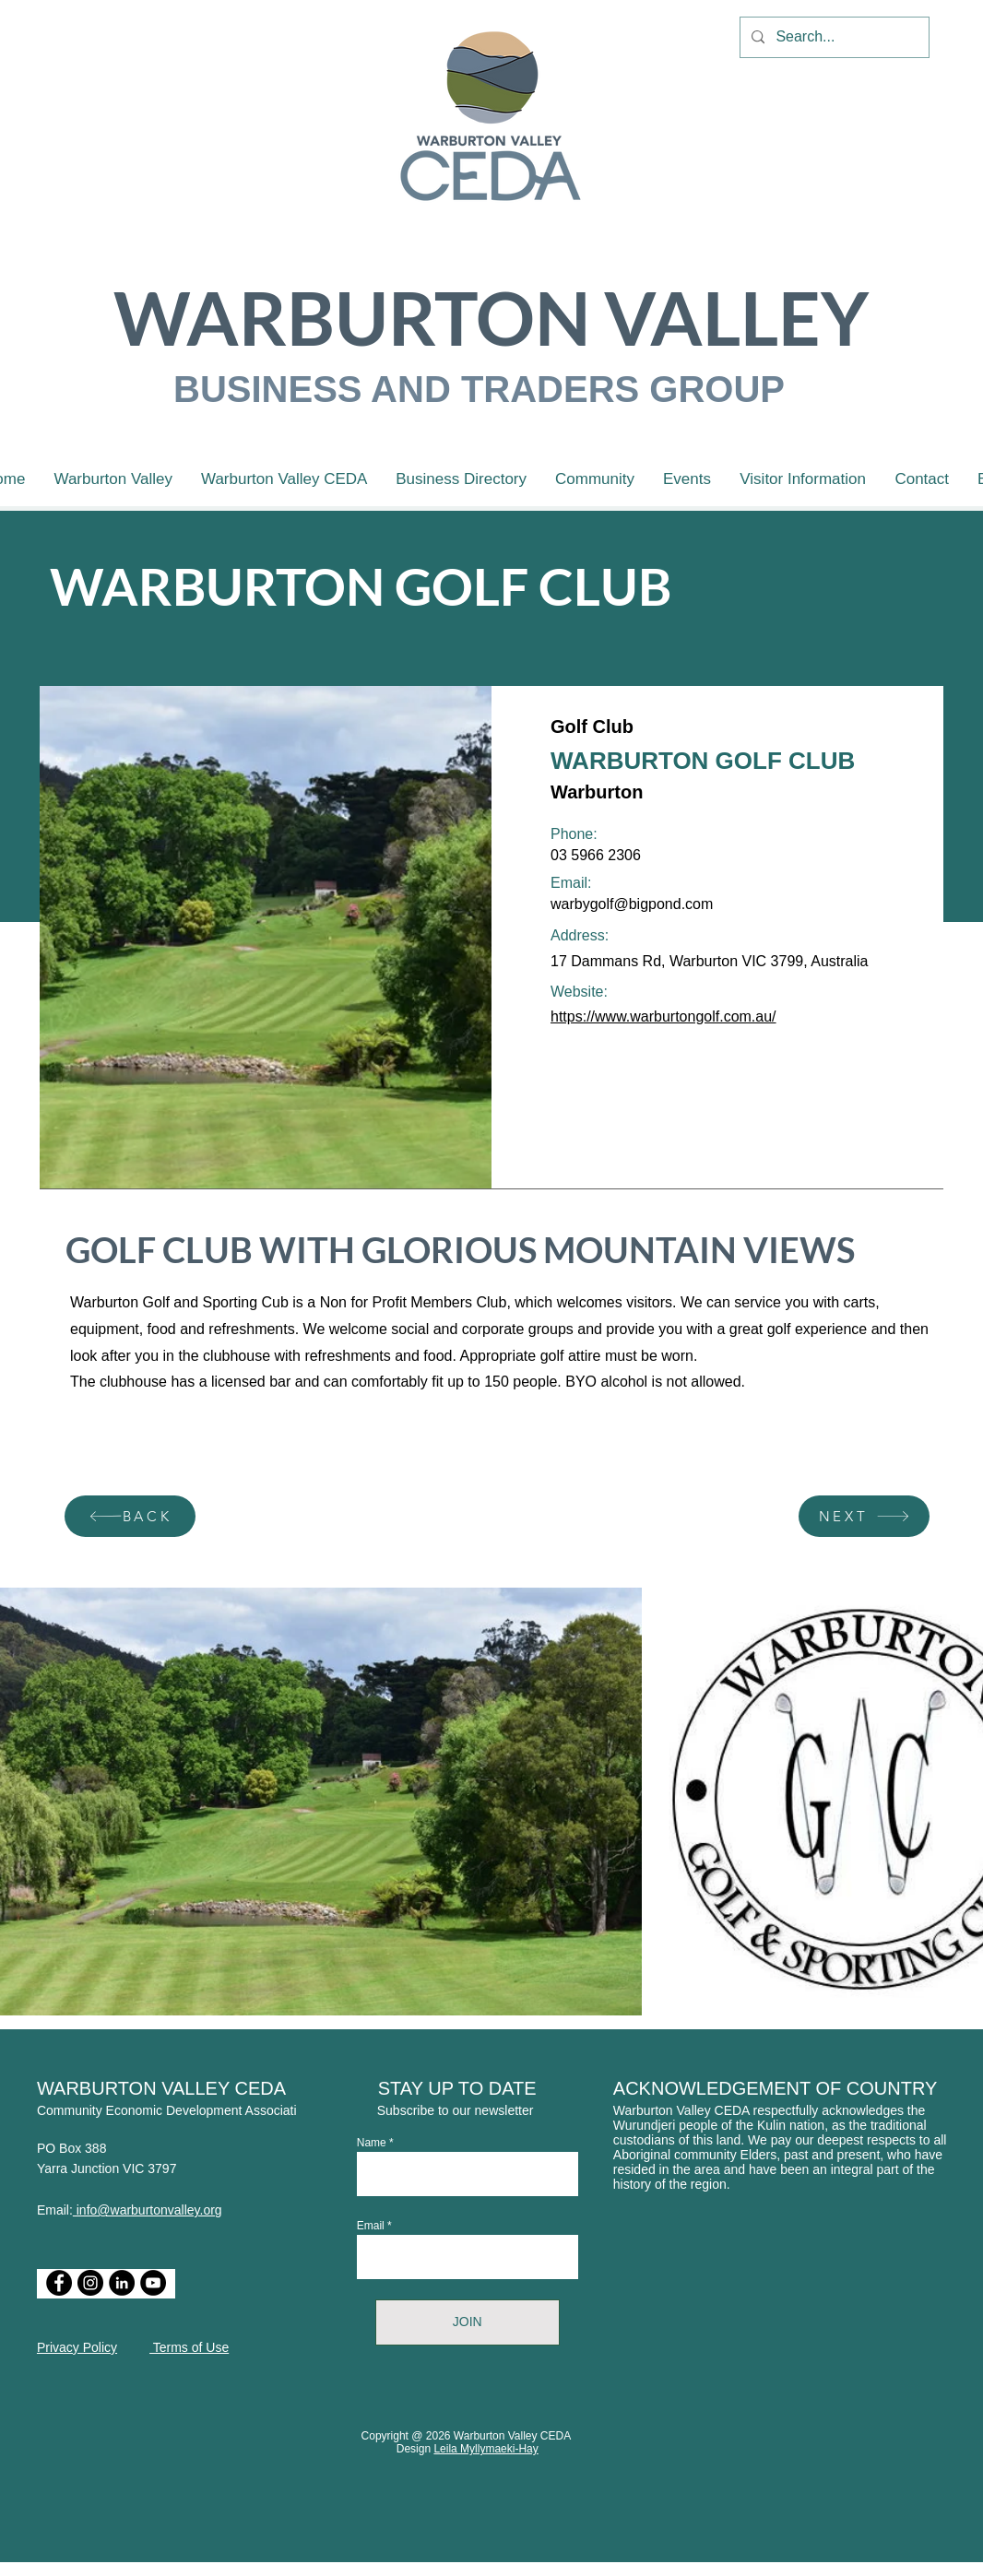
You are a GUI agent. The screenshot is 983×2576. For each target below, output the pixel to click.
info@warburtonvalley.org (147, 2210)
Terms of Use (189, 2347)
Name (371, 2142)
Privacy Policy (77, 2347)
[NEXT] (864, 1516)
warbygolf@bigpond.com (632, 904)
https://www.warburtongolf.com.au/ (663, 1016)
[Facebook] (59, 2283)
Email (371, 2225)
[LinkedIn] (122, 2283)
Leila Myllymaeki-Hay (485, 2448)
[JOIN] (467, 2322)
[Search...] (833, 37)
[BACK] (130, 1516)
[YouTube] (153, 2283)
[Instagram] (90, 2283)
